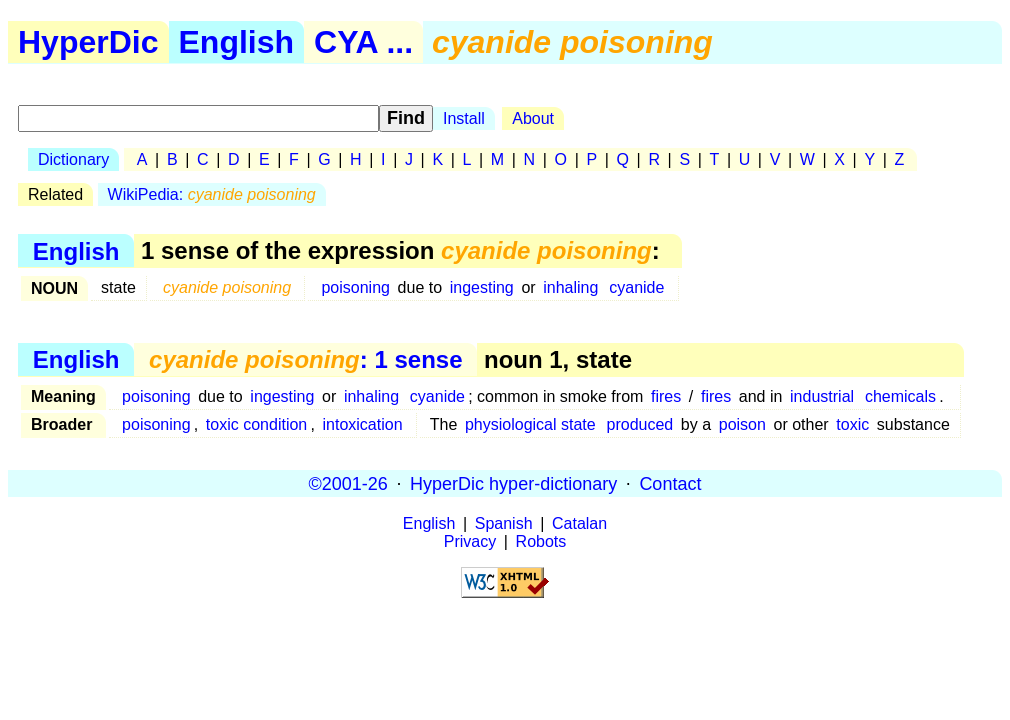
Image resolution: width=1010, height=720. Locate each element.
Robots (541, 541)
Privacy (470, 541)
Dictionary (73, 159)
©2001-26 (348, 483)
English (237, 42)
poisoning (355, 287)
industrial (822, 396)
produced (640, 424)
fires (666, 396)
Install (464, 118)
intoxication (363, 424)
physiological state (530, 424)
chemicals (900, 396)
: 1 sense (305, 359)
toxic (852, 424)
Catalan (579, 523)
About (533, 118)
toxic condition (256, 424)
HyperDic (88, 42)
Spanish (504, 523)
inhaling (570, 287)
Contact (670, 483)
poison (742, 424)
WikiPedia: (212, 194)
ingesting (482, 287)
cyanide (636, 287)
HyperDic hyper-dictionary (513, 483)
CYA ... (363, 42)
